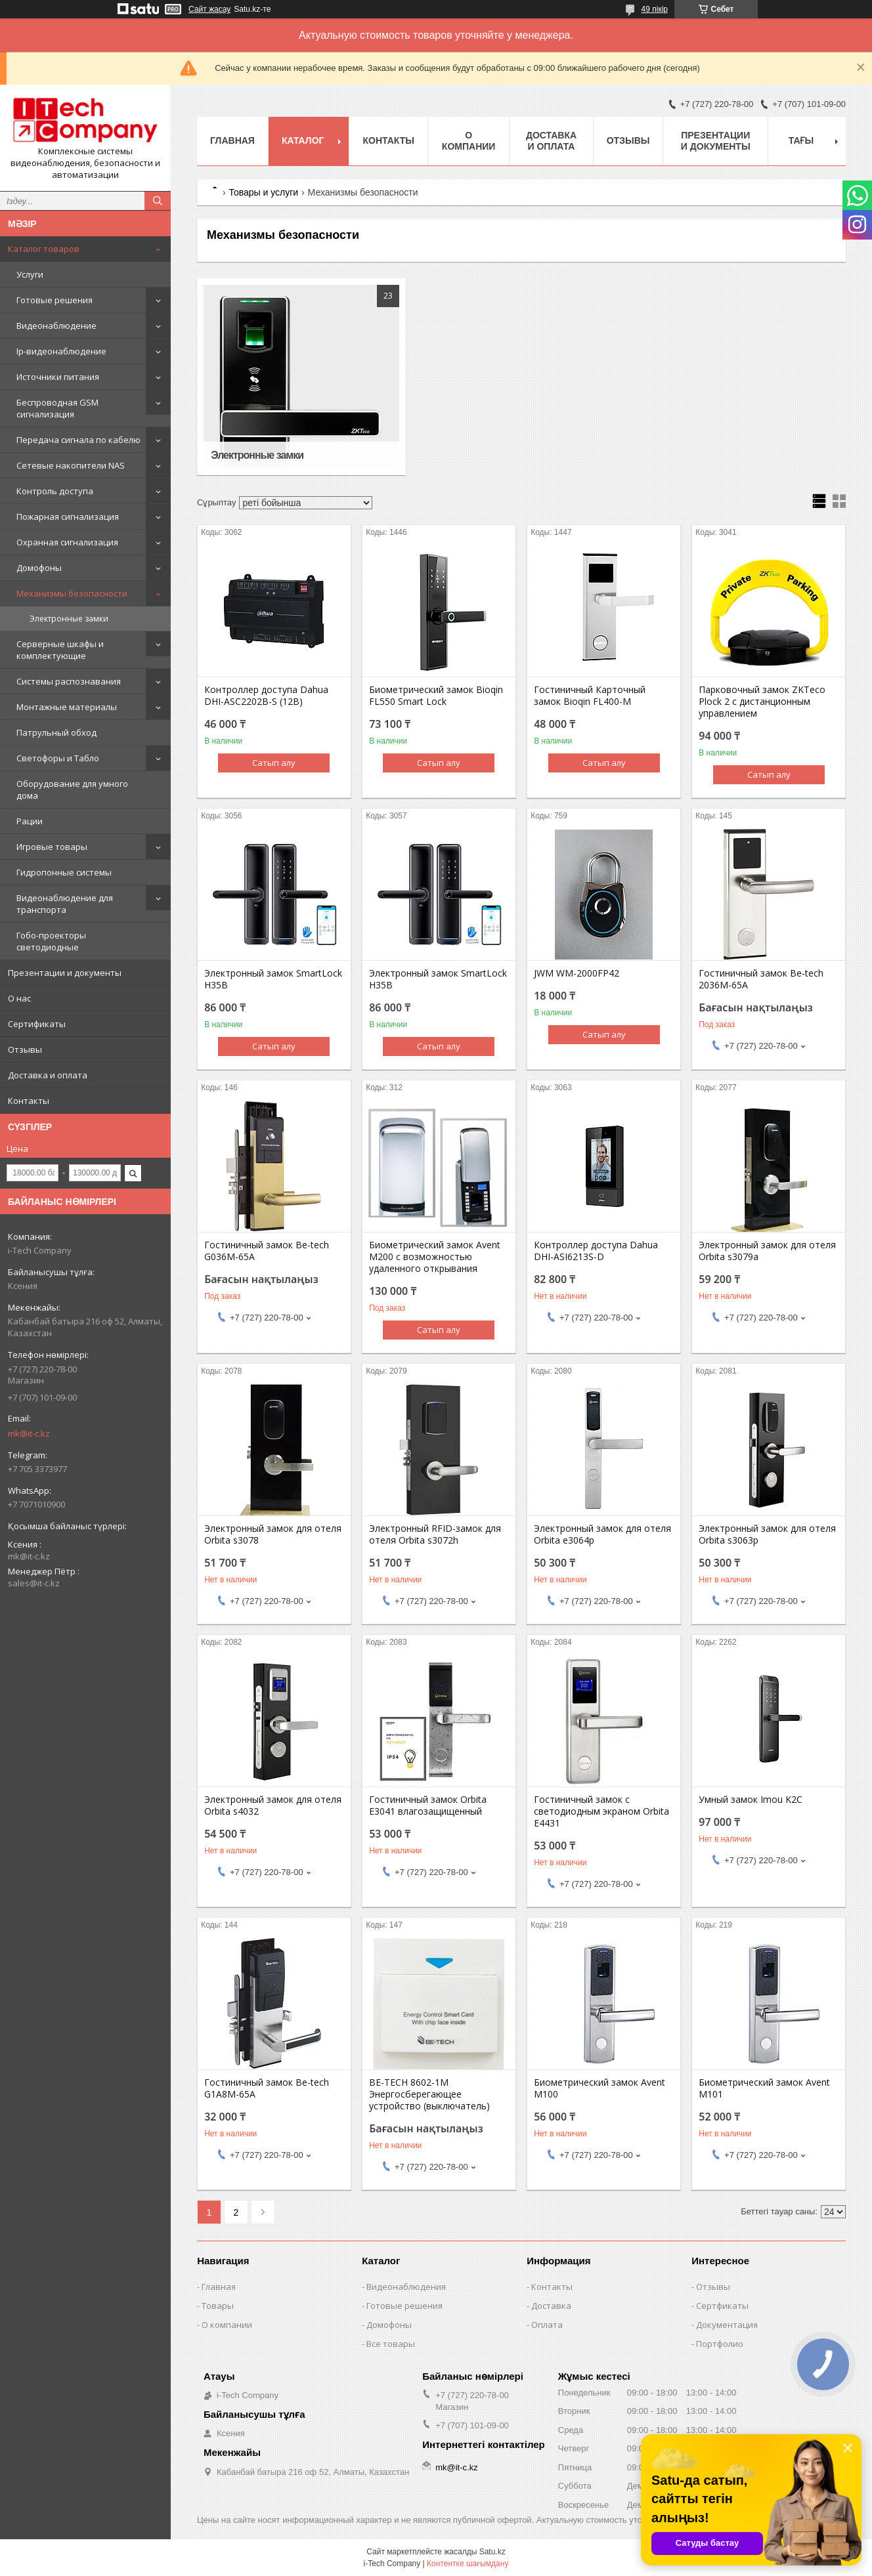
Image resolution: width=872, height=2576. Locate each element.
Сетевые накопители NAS (70, 465)
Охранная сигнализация (67, 542)
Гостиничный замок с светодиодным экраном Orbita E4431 (601, 1811)
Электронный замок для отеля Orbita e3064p (602, 1534)
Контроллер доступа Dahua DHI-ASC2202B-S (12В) (266, 695)
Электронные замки (69, 618)
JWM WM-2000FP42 (576, 973)
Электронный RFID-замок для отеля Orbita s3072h (435, 1534)
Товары (218, 2306)
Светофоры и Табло (57, 758)
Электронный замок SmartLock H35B (273, 979)
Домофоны (39, 568)
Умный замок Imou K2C (750, 1799)
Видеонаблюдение (56, 325)
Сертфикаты (722, 2306)
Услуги (29, 274)
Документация (727, 2325)
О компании (469, 141)
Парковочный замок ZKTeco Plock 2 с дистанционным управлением (762, 701)
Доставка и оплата (47, 1075)
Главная (232, 140)
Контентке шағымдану (467, 2563)
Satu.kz (492, 2551)
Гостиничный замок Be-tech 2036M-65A (761, 979)
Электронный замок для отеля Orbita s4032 (272, 1805)
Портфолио (719, 2344)
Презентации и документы (64, 973)
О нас (19, 998)
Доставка (551, 2306)
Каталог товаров (43, 249)
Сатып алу (273, 763)
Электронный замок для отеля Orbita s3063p (767, 1534)
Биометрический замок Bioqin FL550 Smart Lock (436, 695)
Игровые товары (51, 847)
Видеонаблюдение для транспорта (64, 904)
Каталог (303, 140)
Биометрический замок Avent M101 (764, 2088)
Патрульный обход (56, 732)
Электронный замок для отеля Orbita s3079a (767, 1251)
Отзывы (25, 1049)
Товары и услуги (263, 192)
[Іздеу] (157, 201)
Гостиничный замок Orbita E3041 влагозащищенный (428, 1805)
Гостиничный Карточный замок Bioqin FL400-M (589, 695)
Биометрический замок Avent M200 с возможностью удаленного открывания (434, 1257)
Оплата (547, 2325)
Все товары (390, 2344)
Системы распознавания (68, 681)
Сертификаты (37, 1024)
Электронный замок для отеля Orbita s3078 (272, 1534)
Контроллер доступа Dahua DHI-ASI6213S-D (596, 1251)
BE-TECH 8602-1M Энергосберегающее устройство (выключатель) (429, 2094)
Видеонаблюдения (406, 2286)
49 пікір (655, 9)
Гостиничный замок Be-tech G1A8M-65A (266, 2088)
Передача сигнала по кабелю (78, 440)
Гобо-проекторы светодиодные (51, 941)
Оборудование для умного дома (72, 789)
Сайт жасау (209, 9)
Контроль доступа (54, 491)
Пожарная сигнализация (67, 516)
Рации (29, 821)
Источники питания (57, 377)
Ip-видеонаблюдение (61, 351)
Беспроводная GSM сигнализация (57, 408)
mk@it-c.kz (29, 1433)
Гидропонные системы (64, 872)
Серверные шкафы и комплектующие (60, 650)
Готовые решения (54, 300)
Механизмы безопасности (71, 593)
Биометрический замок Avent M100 (599, 2088)
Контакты (28, 1101)
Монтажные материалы (66, 707)
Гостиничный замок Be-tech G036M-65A (266, 1251)
